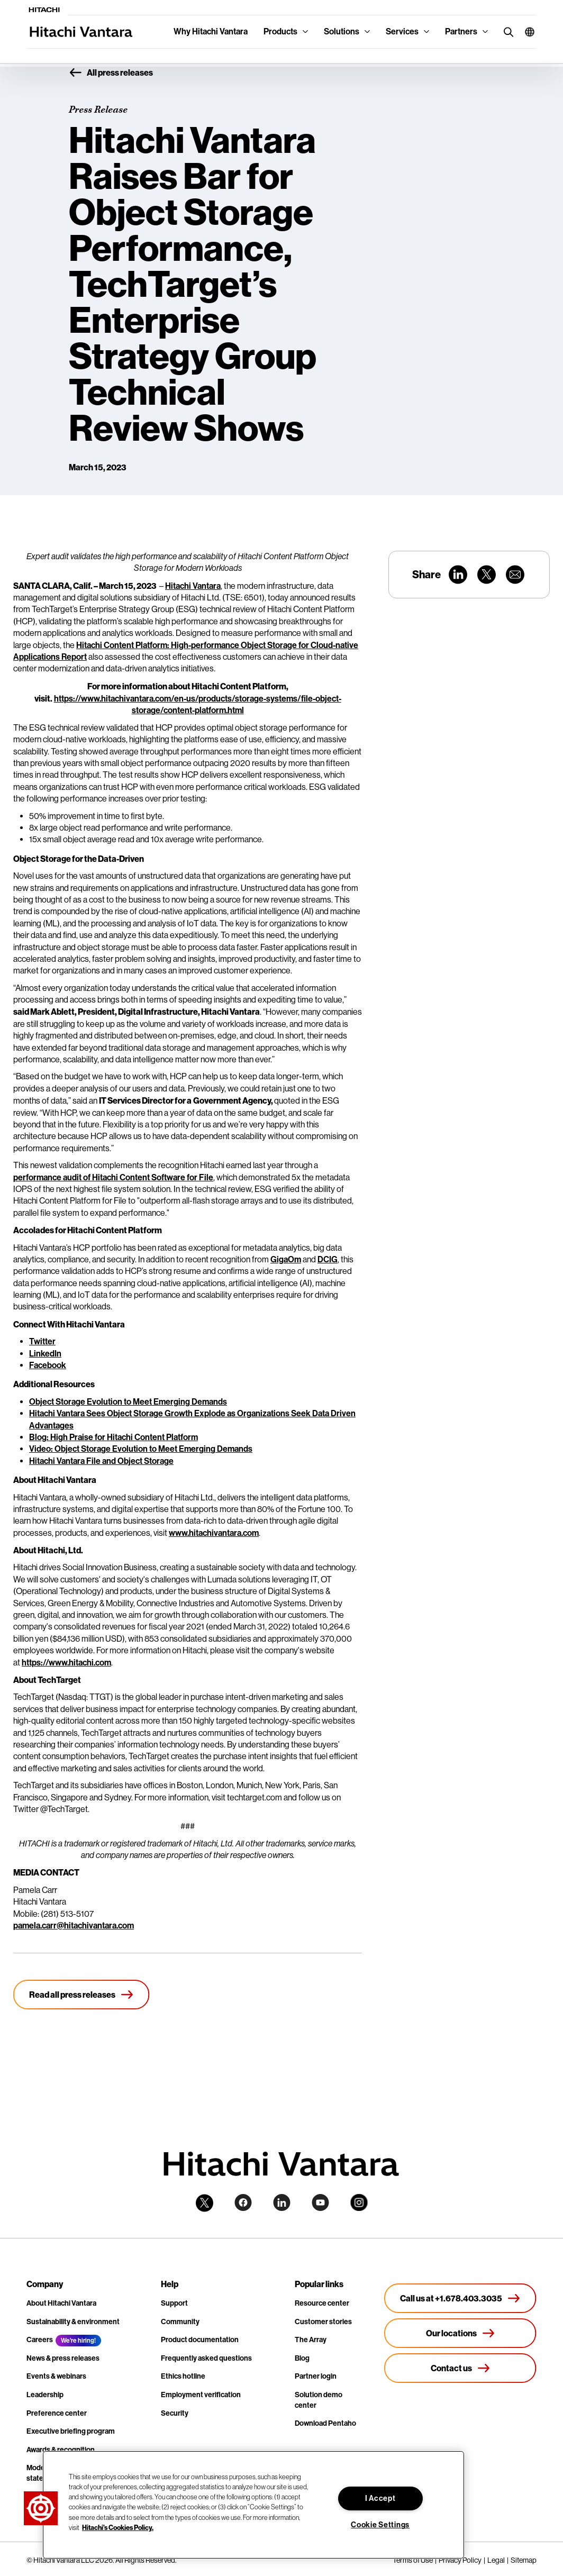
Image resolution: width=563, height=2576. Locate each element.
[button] (525, 32)
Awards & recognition (60, 2449)
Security (174, 2413)
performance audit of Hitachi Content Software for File (113, 1177)
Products (280, 31)
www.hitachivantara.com (214, 1533)
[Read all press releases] (81, 1994)
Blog (302, 2358)
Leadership (44, 2394)
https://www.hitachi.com (66, 1663)
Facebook (47, 1365)
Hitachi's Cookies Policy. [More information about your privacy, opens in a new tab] (117, 2527)
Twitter (42, 1341)
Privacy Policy (460, 2560)
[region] (253, 2505)
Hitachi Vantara (193, 586)
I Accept (380, 2498)
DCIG (327, 1259)
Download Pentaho (325, 2423)
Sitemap (524, 2560)
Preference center (56, 2413)
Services (402, 31)
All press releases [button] (111, 73)
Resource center (322, 2303)
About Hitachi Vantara (61, 2303)
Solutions (341, 31)
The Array (310, 2339)
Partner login (316, 2376)
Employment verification (201, 2394)
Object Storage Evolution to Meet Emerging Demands (128, 1402)
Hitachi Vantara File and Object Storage (101, 1461)
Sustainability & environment (73, 2321)
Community (180, 2321)
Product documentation (200, 2339)
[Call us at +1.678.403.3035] (460, 2298)
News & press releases (62, 2358)
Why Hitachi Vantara (211, 31)
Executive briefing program (70, 2431)
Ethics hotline (183, 2376)
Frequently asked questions (206, 2358)
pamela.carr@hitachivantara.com (73, 1925)
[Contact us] (460, 2368)
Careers (39, 2339)
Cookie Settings (380, 2524)
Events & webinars (56, 2376)
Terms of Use (413, 2560)
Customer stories (323, 2321)
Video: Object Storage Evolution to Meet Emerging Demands (140, 1449)
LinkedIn (45, 1354)
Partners (461, 31)
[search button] (506, 31)
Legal (496, 2560)
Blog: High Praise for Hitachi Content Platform (113, 1437)
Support (174, 2303)
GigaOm (285, 1259)
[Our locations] (460, 2333)
